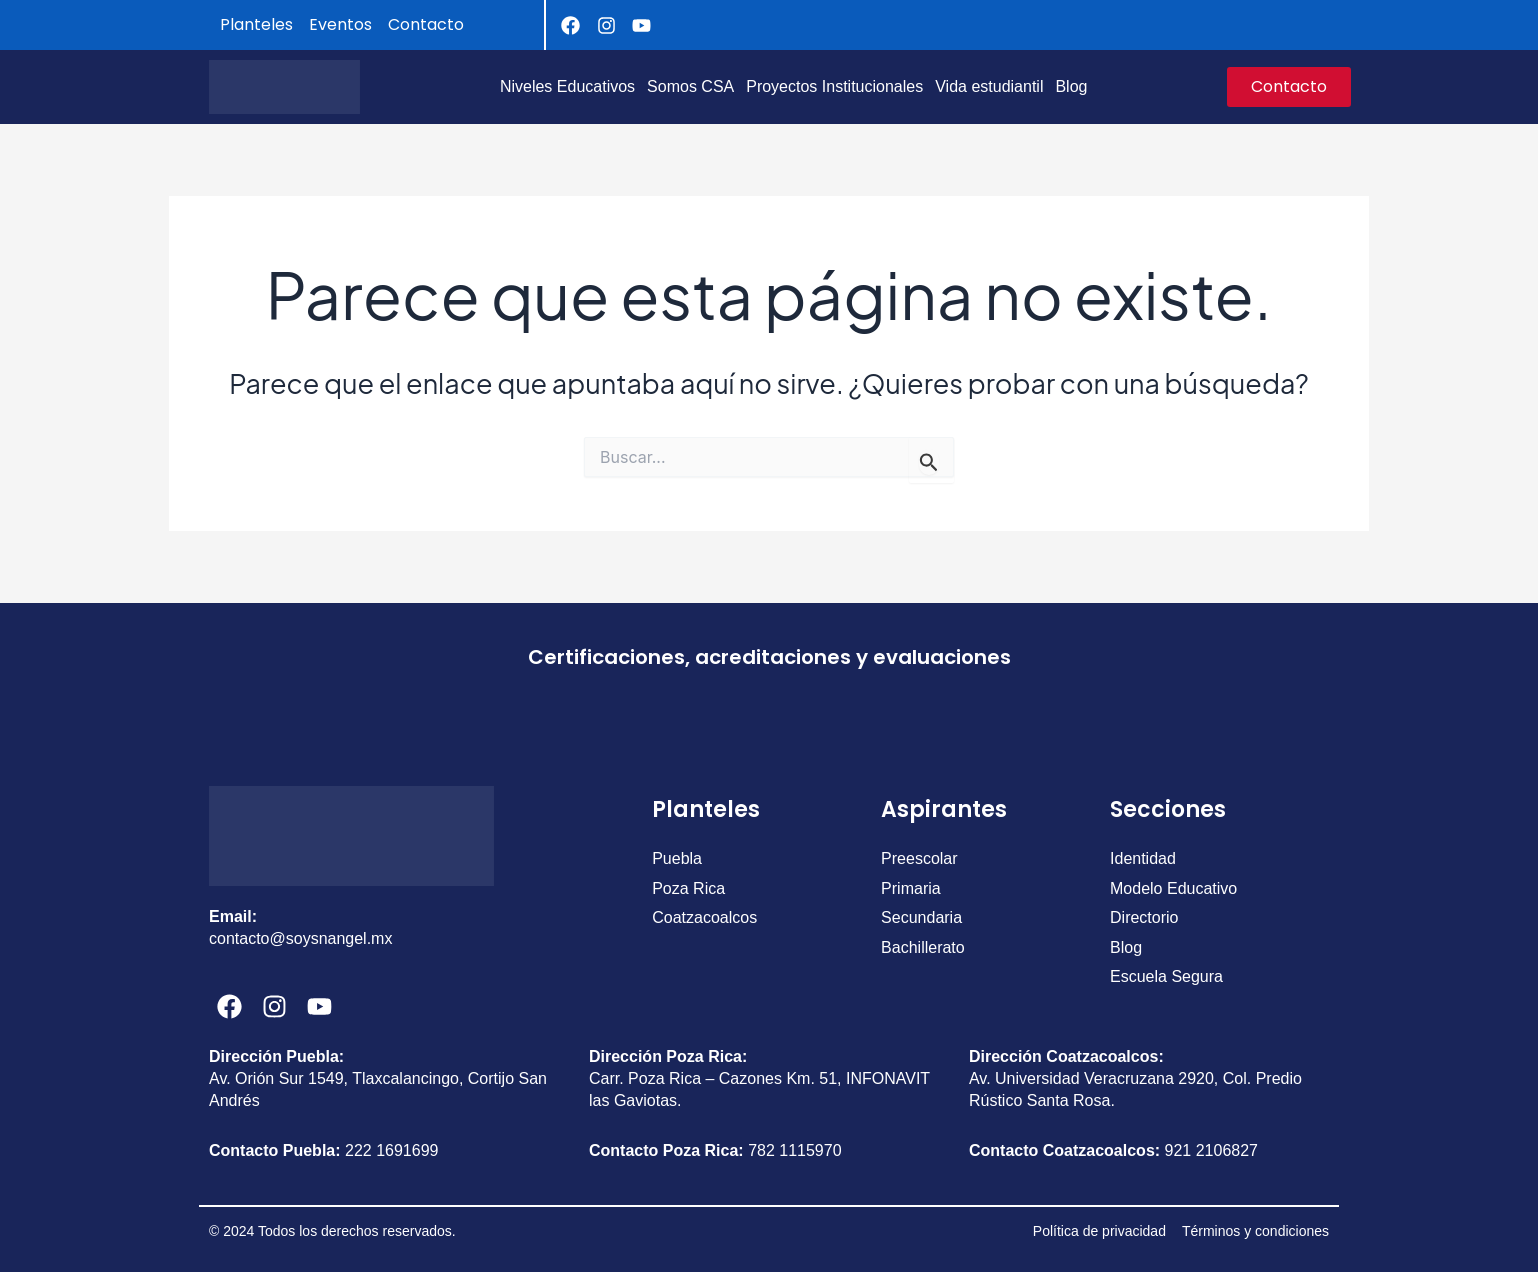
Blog (1071, 86)
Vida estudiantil (989, 86)
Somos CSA (690, 86)
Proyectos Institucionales (834, 86)
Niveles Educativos (567, 86)
